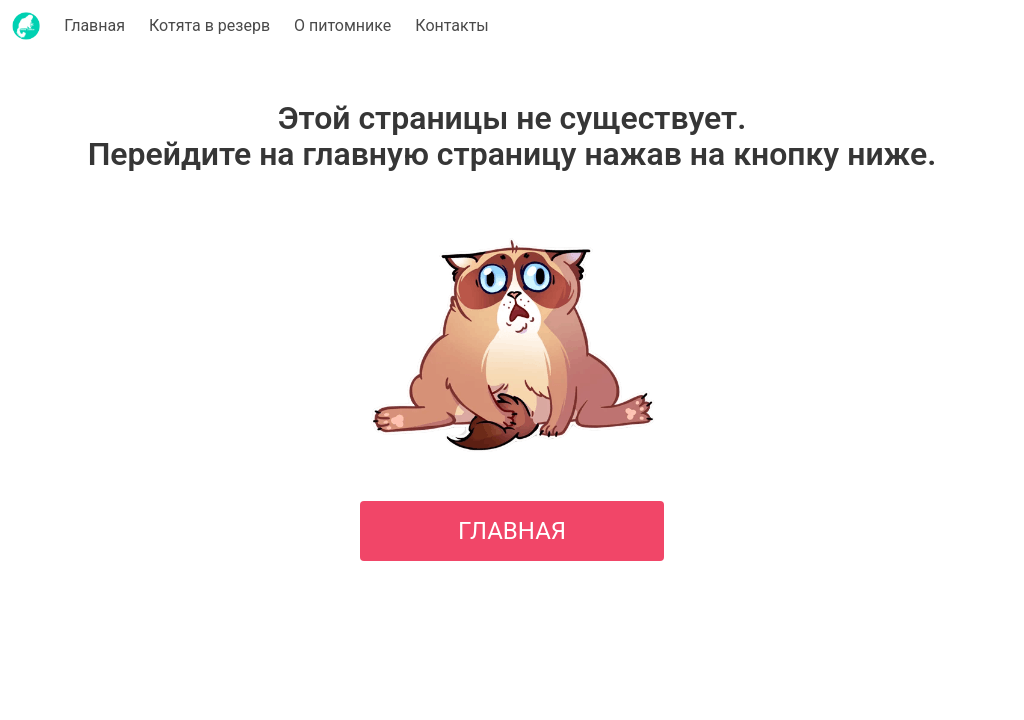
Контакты (451, 25)
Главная (94, 25)
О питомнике (342, 25)
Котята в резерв (209, 25)
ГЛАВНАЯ (512, 531)
